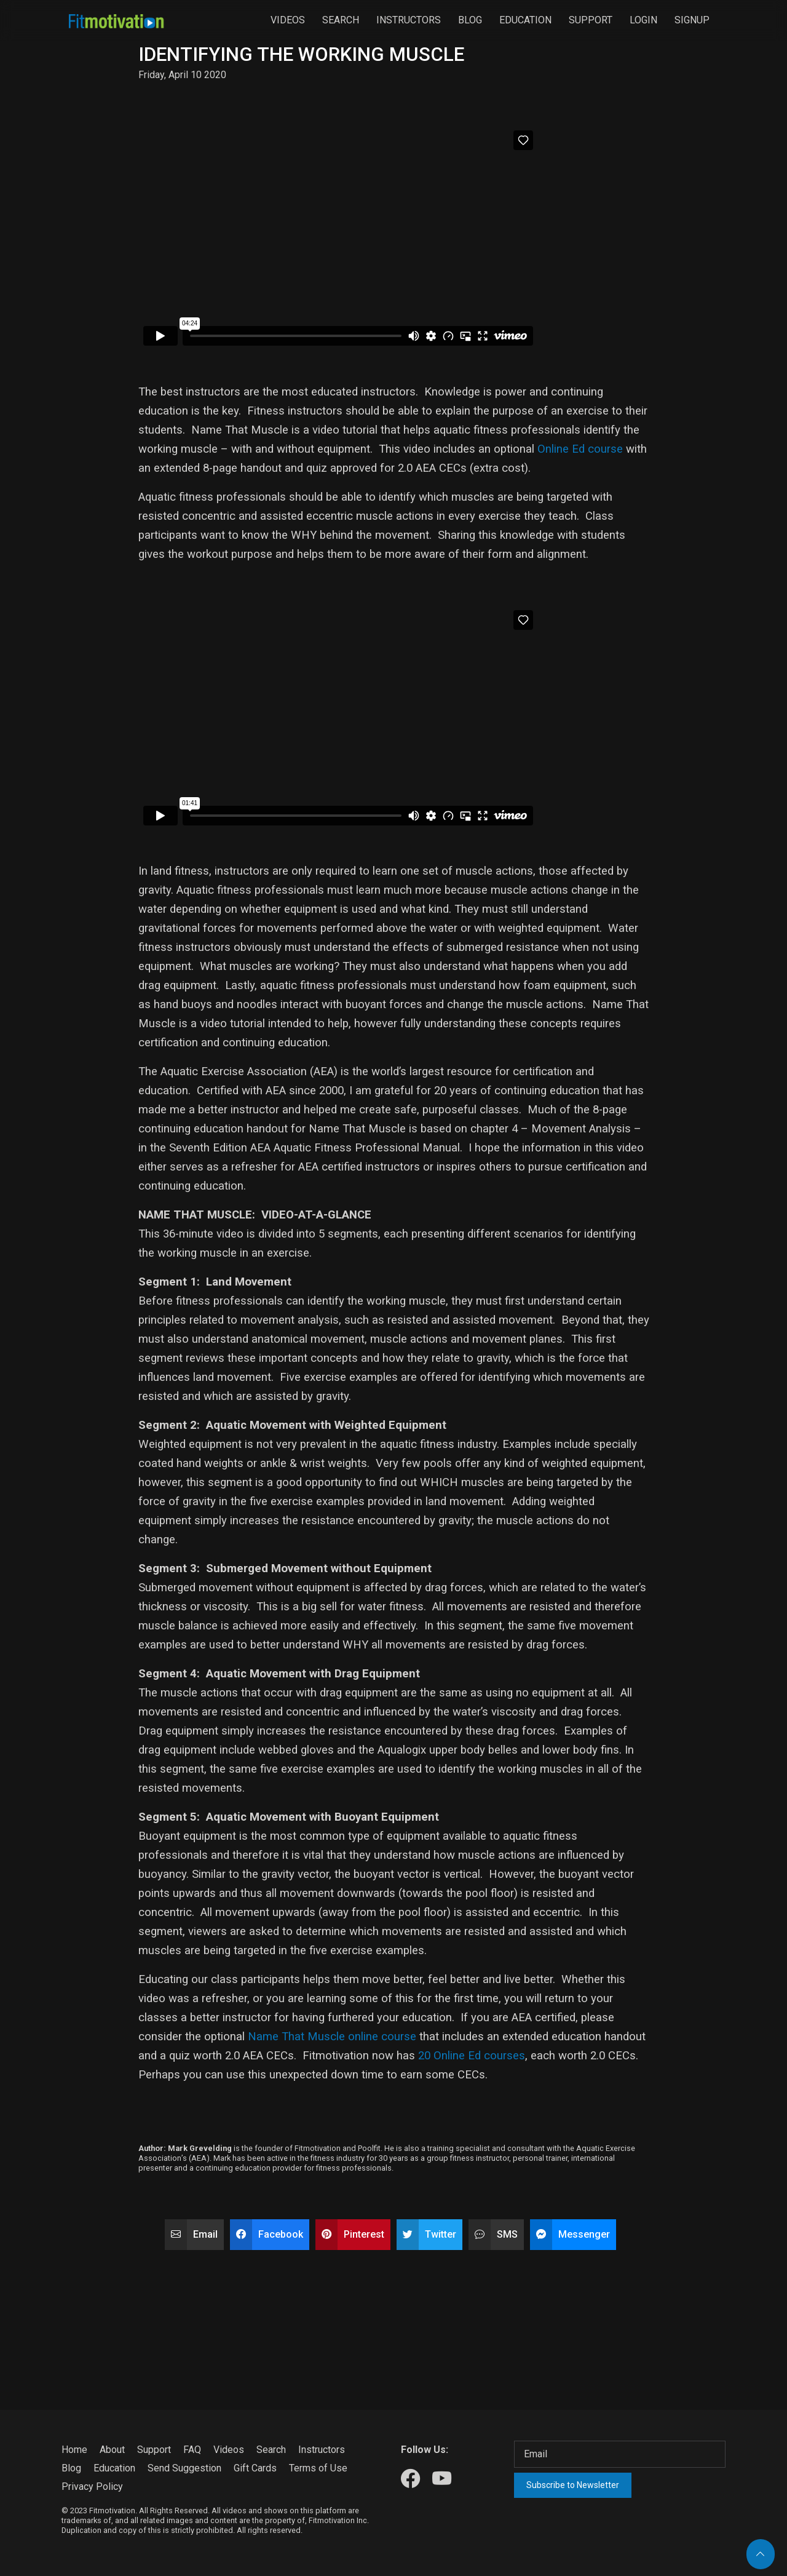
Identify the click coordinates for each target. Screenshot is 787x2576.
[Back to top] (760, 2554)
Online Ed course (578, 449)
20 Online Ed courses (471, 2055)
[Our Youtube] (441, 2479)
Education (525, 20)
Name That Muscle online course (332, 2036)
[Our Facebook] (410, 2479)
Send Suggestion (184, 2468)
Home (74, 2449)
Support (590, 20)
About (112, 2449)
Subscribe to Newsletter (572, 2485)
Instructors (408, 20)
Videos (288, 20)
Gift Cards (255, 2468)
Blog (470, 20)
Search (340, 20)
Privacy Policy (92, 2486)
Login (643, 20)
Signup (692, 20)
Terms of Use (318, 2468)
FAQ (192, 2449)
